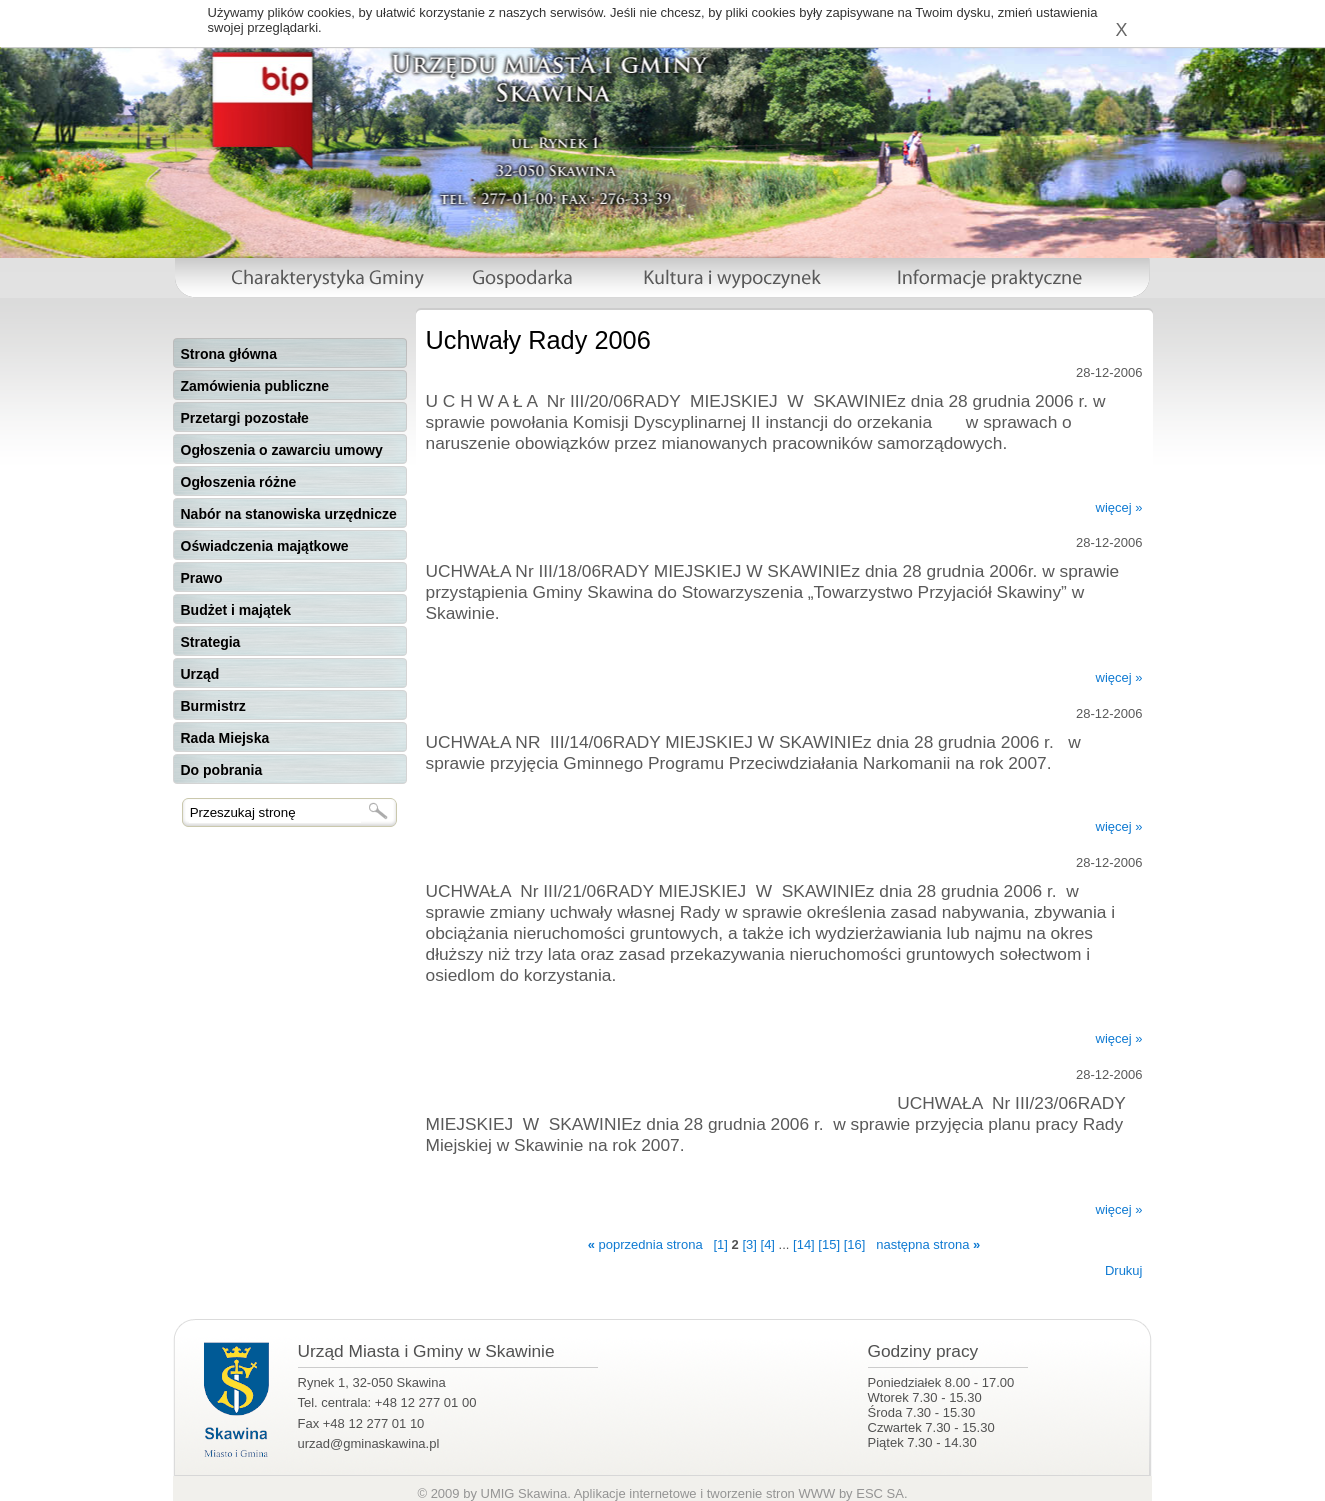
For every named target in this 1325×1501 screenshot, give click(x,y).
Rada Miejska (225, 738)
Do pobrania (222, 770)
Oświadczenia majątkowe (265, 546)
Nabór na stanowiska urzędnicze (289, 514)
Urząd (200, 674)
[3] (749, 1244)
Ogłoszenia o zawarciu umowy (282, 450)
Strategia (211, 642)
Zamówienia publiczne (255, 386)
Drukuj (1124, 1270)
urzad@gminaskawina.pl (369, 1443)
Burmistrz (213, 706)
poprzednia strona (645, 1244)
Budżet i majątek (236, 610)
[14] (804, 1244)
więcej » (1119, 507)
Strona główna (229, 354)
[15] (829, 1244)
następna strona (928, 1244)
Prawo (202, 578)
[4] (768, 1244)
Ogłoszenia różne (239, 482)
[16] (855, 1244)
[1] (720, 1244)
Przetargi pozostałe (245, 418)
